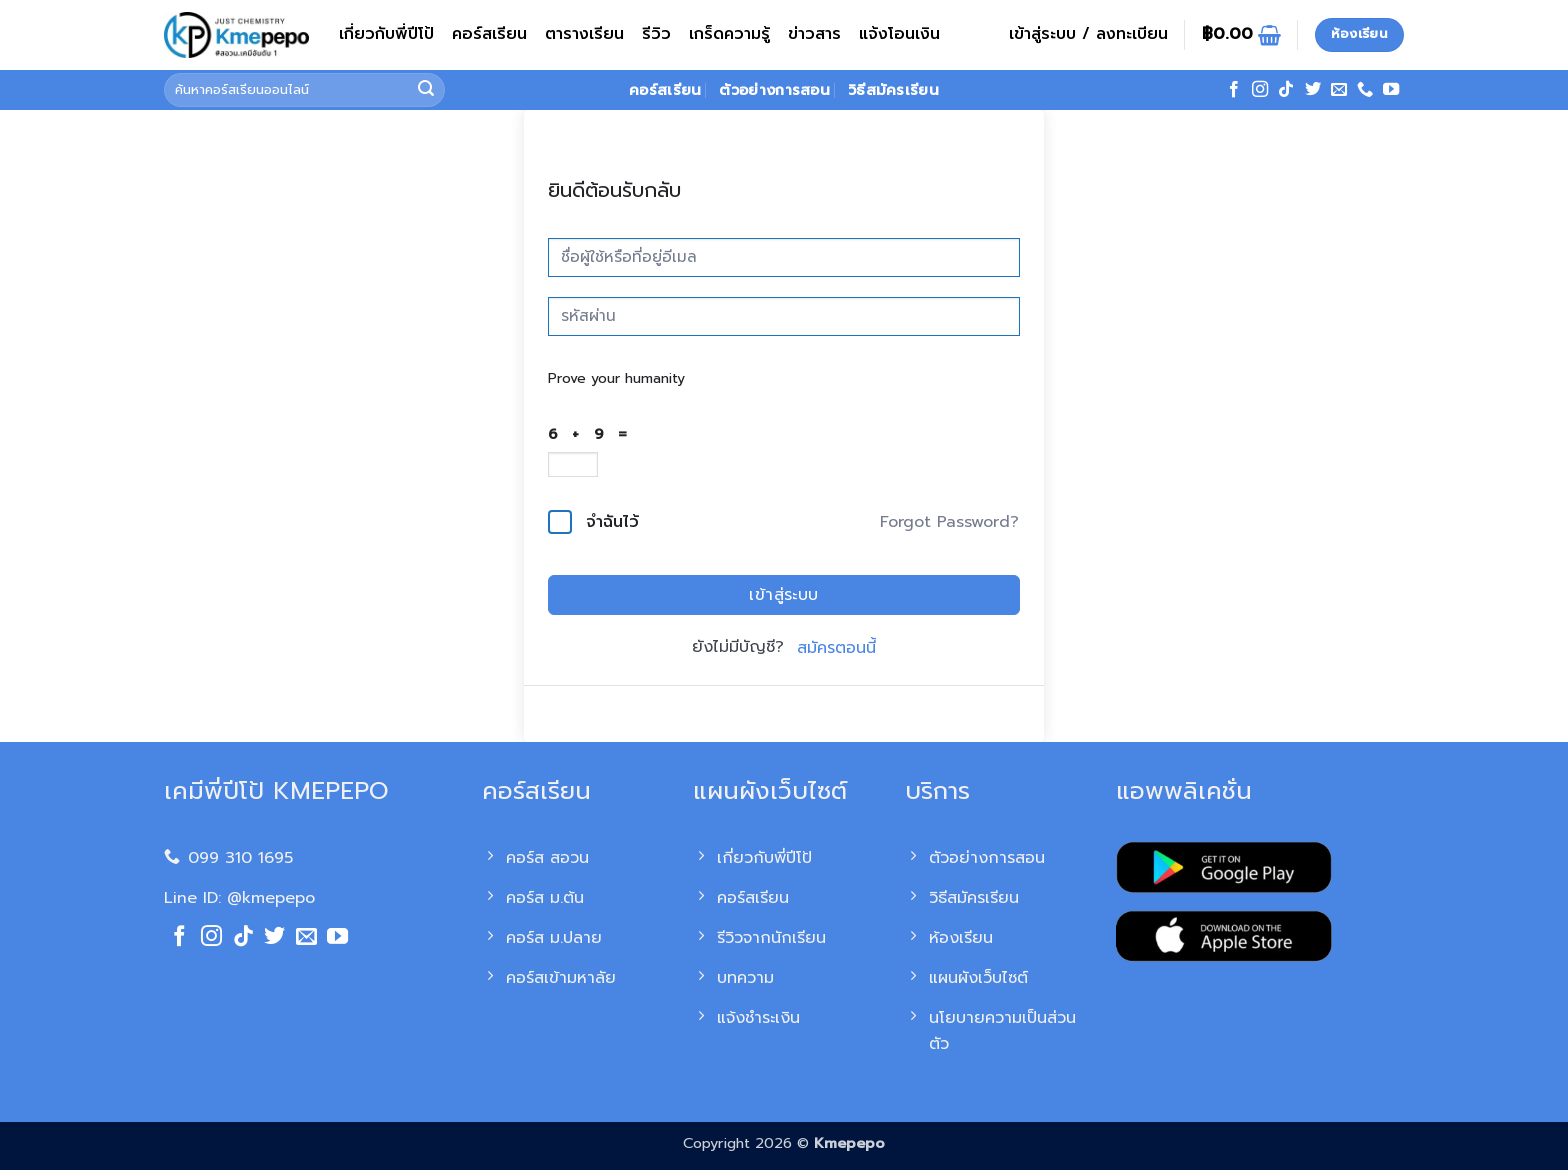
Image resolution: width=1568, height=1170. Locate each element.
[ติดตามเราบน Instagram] (1260, 90)
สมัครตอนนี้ (836, 648)
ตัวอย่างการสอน (774, 90)
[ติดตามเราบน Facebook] (1234, 90)
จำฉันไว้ (612, 522)
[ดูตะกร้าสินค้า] (1241, 35)
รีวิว (656, 34)
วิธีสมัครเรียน (893, 90)
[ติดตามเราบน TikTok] (1286, 90)
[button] (1088, 35)
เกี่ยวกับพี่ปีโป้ (386, 34)
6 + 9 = (592, 434)
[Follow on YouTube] (1391, 90)
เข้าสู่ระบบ (784, 595)
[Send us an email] (1339, 90)
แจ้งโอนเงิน (899, 34)
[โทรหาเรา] (1365, 90)
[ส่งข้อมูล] (427, 90)
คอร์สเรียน (489, 34)
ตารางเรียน (584, 34)
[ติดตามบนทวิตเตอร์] (1313, 90)
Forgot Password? (949, 522)
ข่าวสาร (814, 34)
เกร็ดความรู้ (729, 34)
